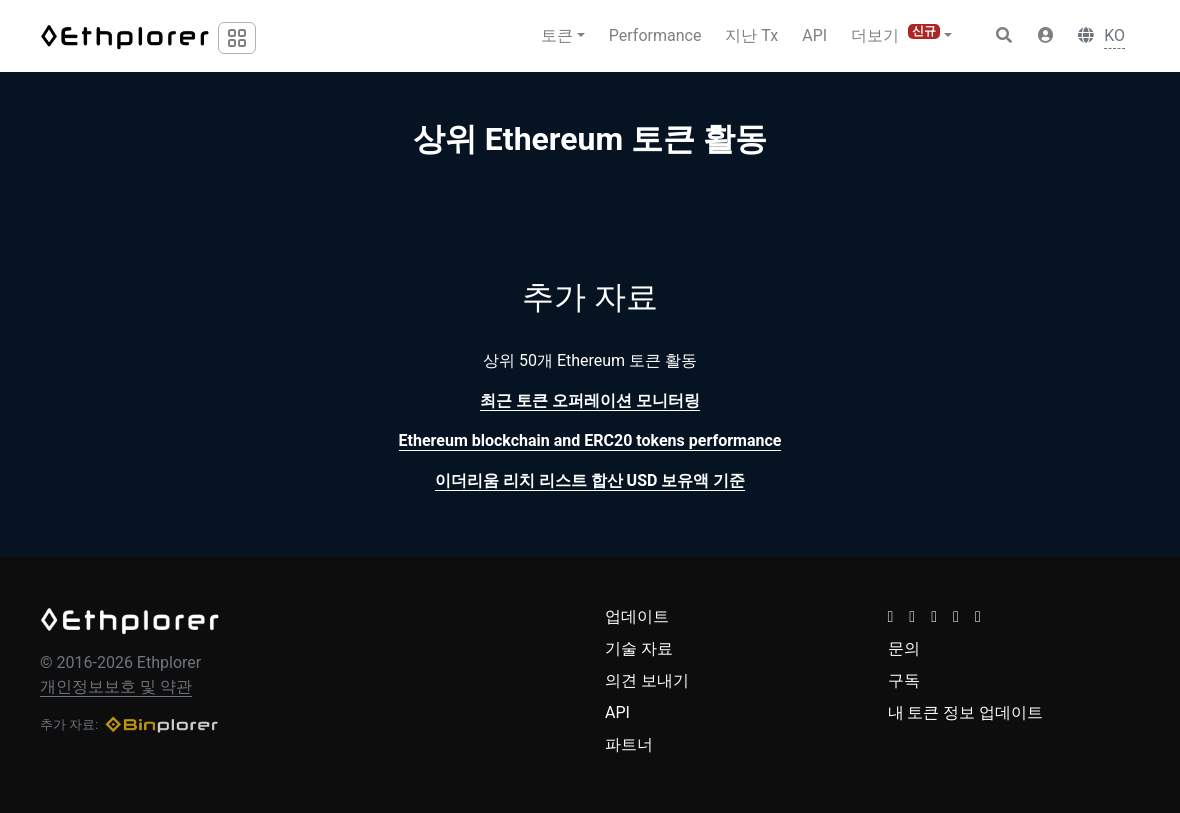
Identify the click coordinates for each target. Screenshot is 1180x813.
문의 (904, 648)
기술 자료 (639, 648)
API (814, 35)
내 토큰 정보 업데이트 (966, 712)
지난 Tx (751, 35)
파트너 (629, 744)
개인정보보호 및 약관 (116, 686)
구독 (904, 680)
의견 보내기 (647, 680)
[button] (1046, 36)
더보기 (895, 34)
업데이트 (637, 616)
